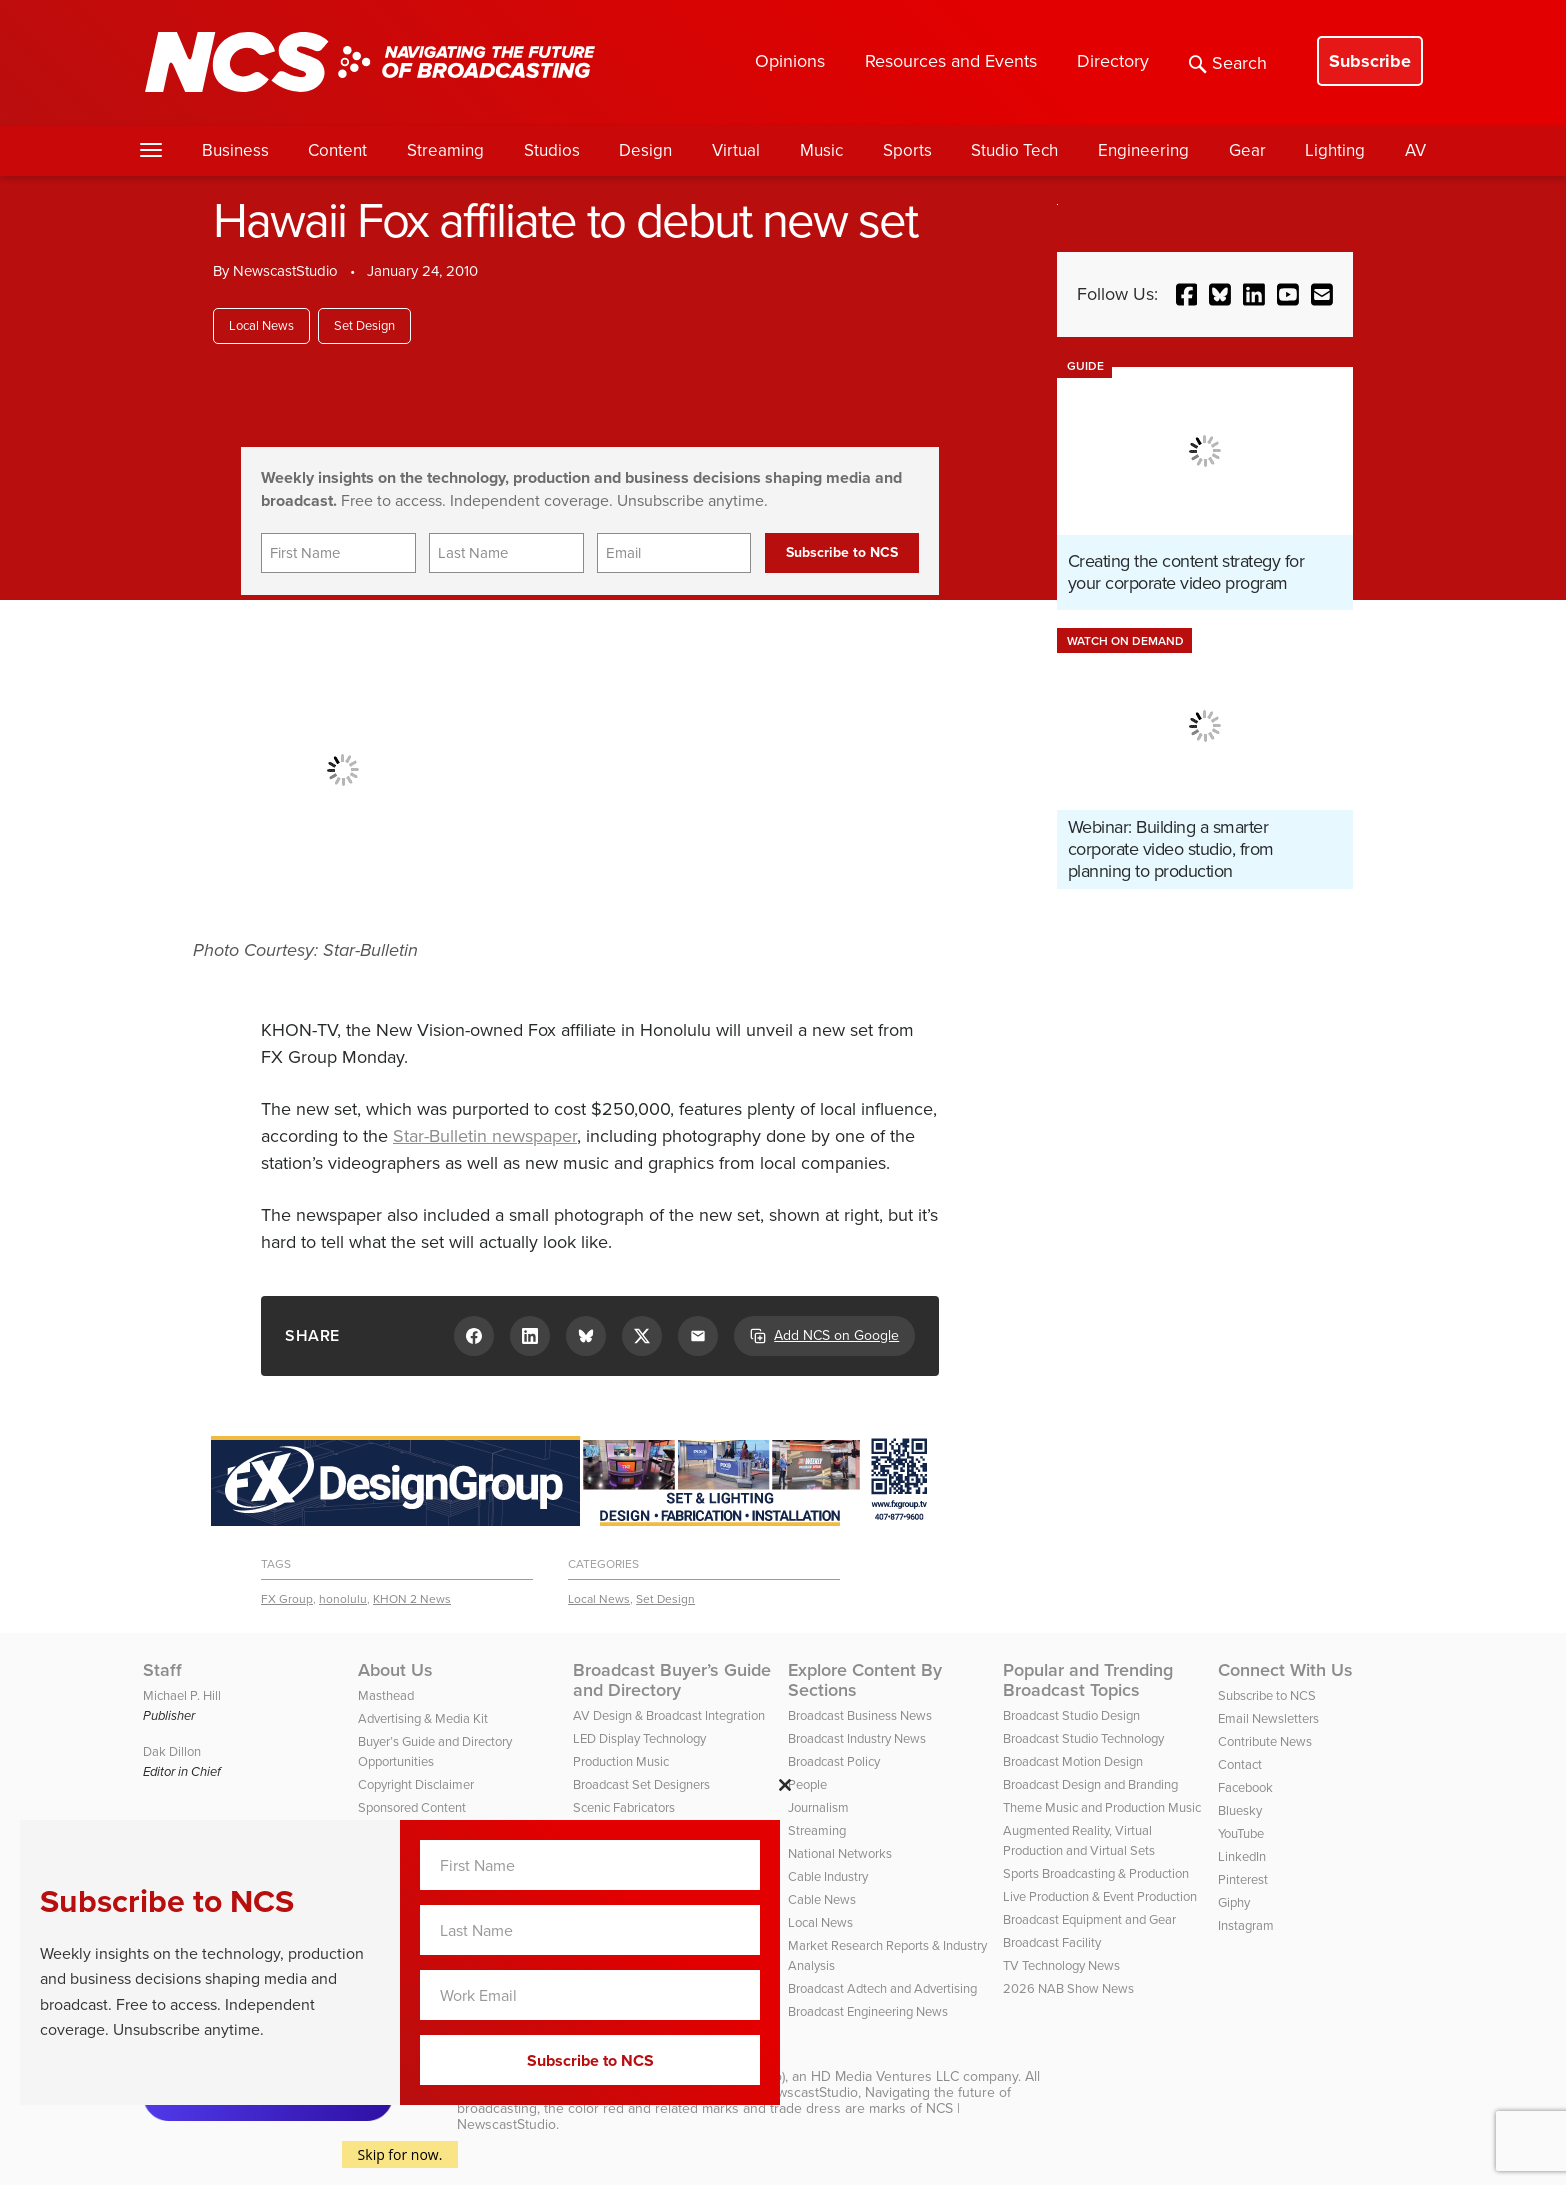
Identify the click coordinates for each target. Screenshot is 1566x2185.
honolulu (343, 1599)
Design (645, 150)
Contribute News (1265, 1741)
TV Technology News (1061, 1965)
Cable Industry (828, 1876)
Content (337, 150)
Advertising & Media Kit (423, 1718)
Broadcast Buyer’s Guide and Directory (672, 1680)
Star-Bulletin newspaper (485, 1136)
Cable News (822, 1899)
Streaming (445, 150)
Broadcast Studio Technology (1083, 1738)
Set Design (364, 325)
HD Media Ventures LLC (885, 2076)
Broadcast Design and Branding (1090, 1784)
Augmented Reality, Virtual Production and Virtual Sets (1079, 1840)
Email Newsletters (1268, 1718)
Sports (907, 150)
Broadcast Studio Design (1071, 1715)
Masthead (386, 1695)
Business (235, 150)
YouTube (1241, 1833)
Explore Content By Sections (865, 1680)
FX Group (287, 1599)
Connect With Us (1285, 1670)
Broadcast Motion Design (1073, 1761)
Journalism (818, 1807)
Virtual (736, 150)
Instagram (1246, 1925)
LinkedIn (1242, 1856)
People (807, 1784)
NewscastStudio (285, 271)
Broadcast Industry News (857, 1738)
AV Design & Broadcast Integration (669, 1715)
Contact (1240, 1764)
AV (1415, 150)
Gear (1247, 150)
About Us (395, 1670)
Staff (162, 1670)
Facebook (1245, 1787)
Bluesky (1240, 1810)
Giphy (1234, 1902)
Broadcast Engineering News (868, 2011)
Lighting (1335, 150)
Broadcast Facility (1052, 1942)
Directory (1113, 61)
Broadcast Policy (834, 1761)
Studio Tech (1014, 150)
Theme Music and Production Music (1102, 1807)
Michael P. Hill (182, 1695)
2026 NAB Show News (1068, 1988)
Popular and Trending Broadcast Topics (1088, 1680)
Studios (552, 150)
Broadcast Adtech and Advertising (882, 1988)
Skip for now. (400, 2154)
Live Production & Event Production (1100, 1896)
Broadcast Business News (860, 1715)
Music (821, 150)
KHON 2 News (412, 1599)
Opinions (790, 61)
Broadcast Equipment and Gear (1089, 1919)
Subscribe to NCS (1267, 1695)
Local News (261, 325)
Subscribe (1370, 61)
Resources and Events (951, 61)
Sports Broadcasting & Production (1096, 1873)
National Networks (840, 1853)
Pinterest (1243, 1879)
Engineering (1143, 150)
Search (1228, 63)
